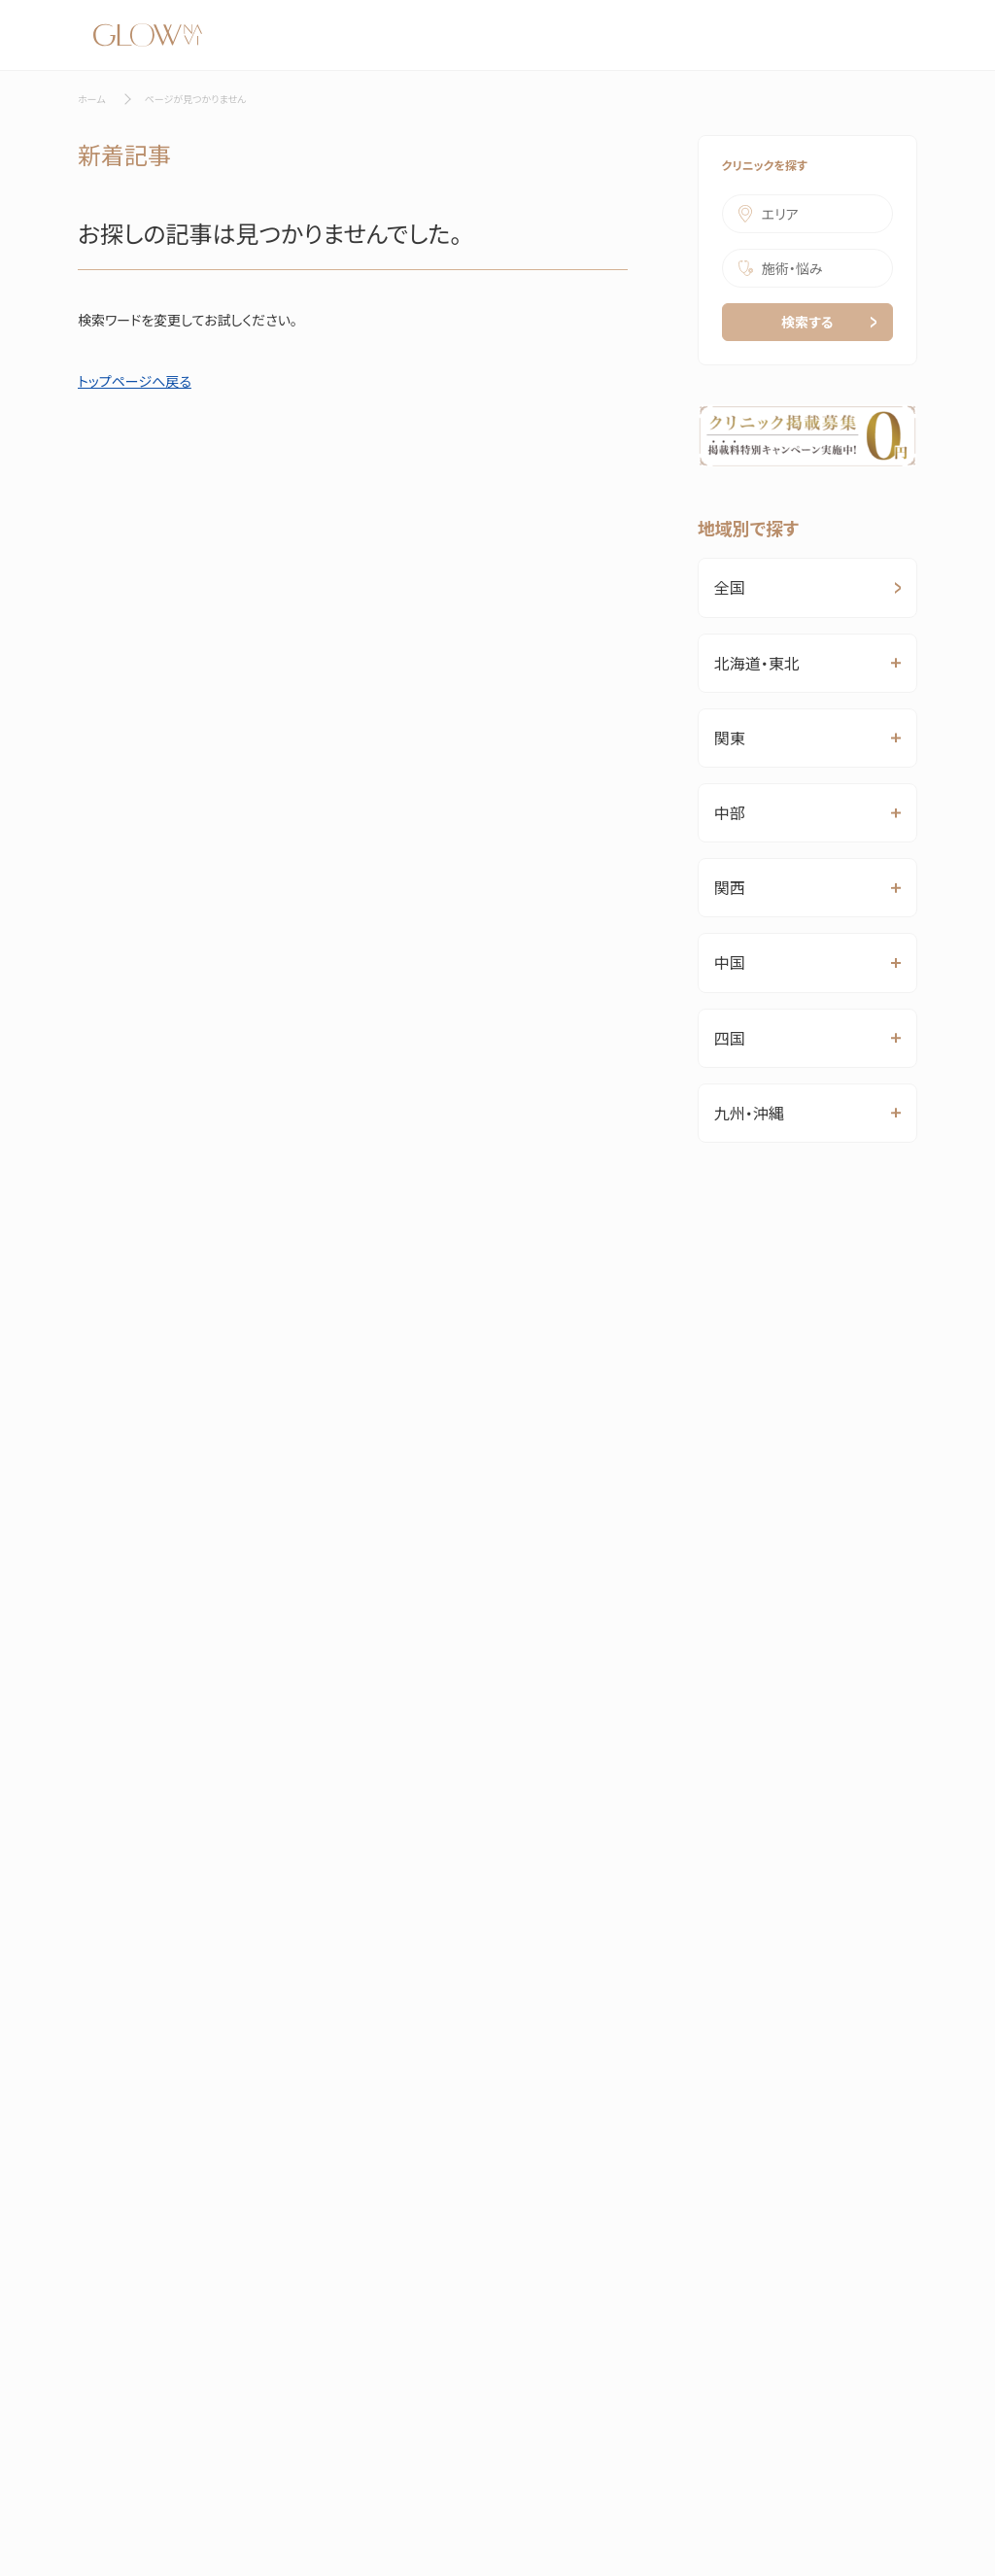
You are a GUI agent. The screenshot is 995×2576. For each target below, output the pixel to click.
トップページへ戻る (134, 381)
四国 (729, 1037)
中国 (729, 962)
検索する (828, 321)
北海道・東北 (757, 662)
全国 (807, 587)
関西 (729, 887)
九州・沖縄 (749, 1112)
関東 (729, 737)
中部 (729, 812)
